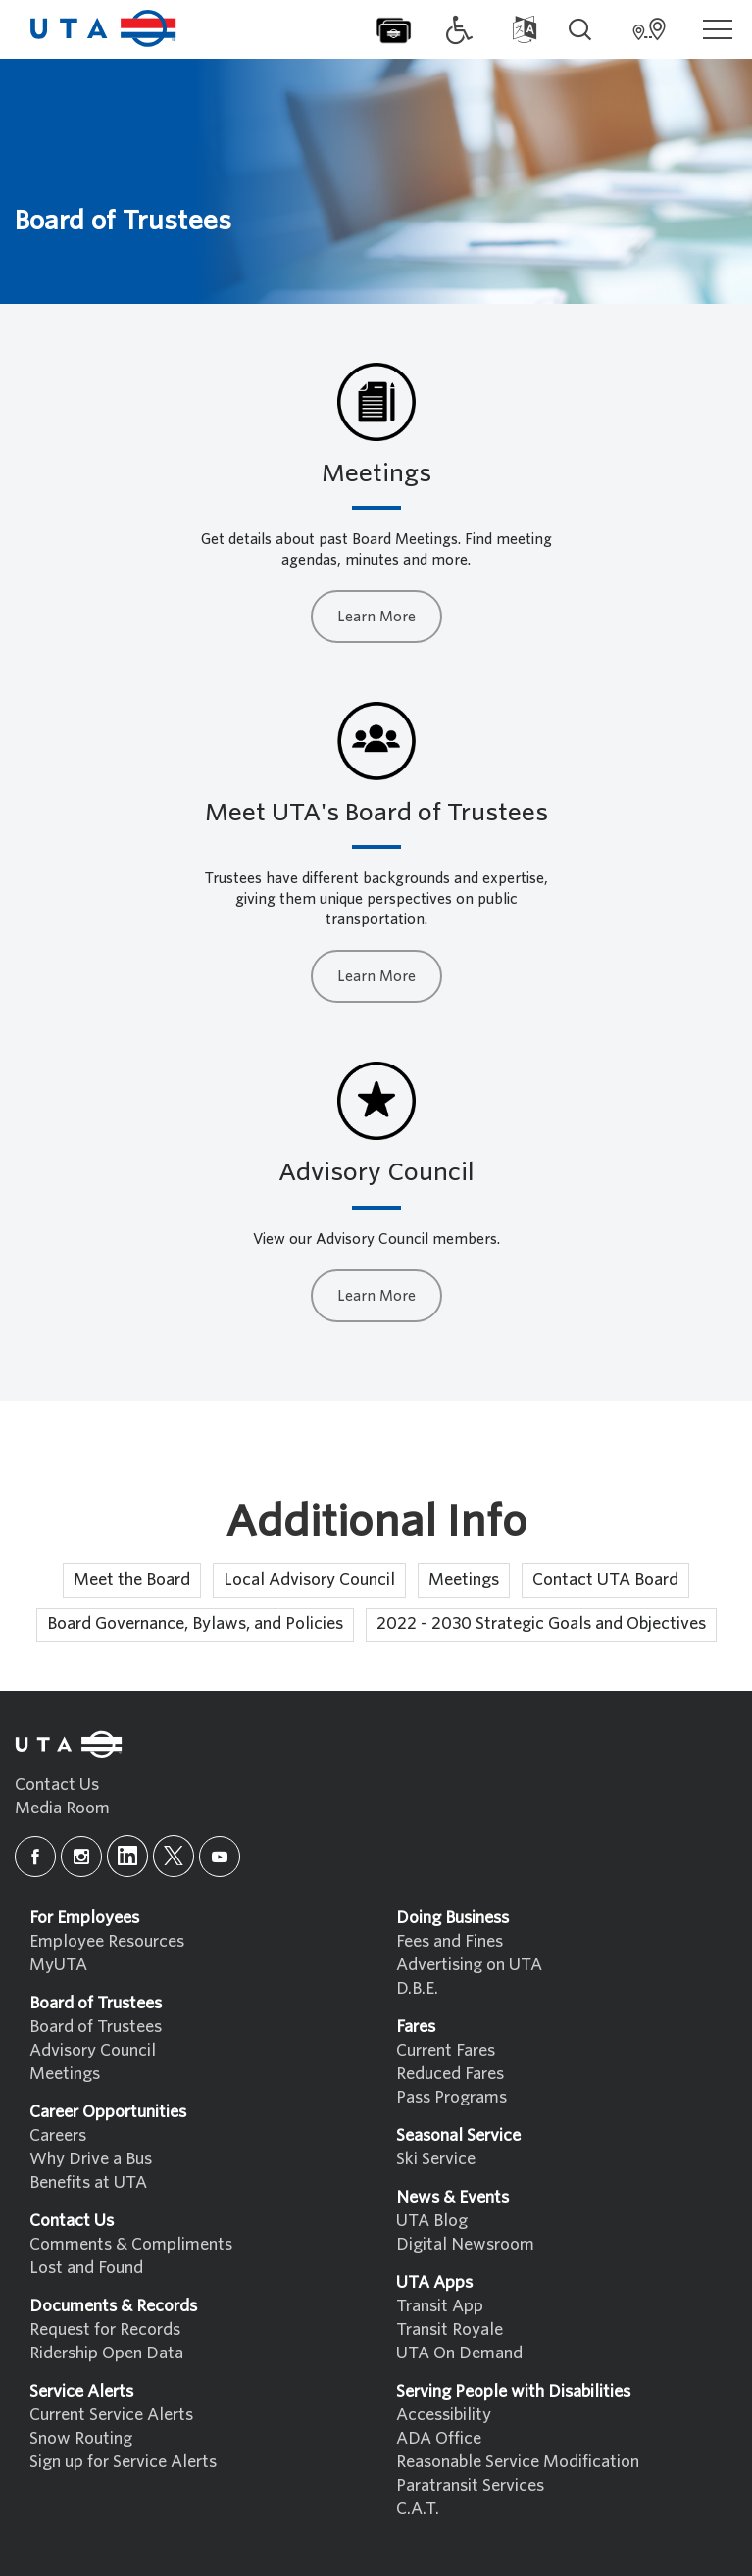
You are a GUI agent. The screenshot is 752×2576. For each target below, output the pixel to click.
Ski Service (436, 2159)
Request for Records (104, 2329)
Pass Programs (451, 2097)
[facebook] (35, 1856)
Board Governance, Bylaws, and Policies (195, 1623)
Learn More (376, 616)
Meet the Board (132, 1579)
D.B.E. (417, 1988)
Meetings (463, 1579)
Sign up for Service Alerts (123, 2461)
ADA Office (438, 2438)
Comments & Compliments (130, 2244)
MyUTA (58, 1965)
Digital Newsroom (465, 2244)
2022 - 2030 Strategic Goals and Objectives (541, 1623)
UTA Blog (432, 2220)
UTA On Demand (459, 2353)
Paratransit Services (470, 2485)
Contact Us (57, 1784)
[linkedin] (127, 1856)
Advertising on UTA (469, 1965)
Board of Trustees (95, 2026)
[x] (173, 1856)
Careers (57, 2135)
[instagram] (81, 1856)
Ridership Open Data (106, 2353)
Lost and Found (86, 2267)
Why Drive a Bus (90, 2159)
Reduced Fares (450, 2073)
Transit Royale (449, 2329)
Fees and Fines (449, 1941)
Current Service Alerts (111, 2414)
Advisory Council (92, 2050)
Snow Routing (80, 2438)
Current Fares (445, 2050)
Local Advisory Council (309, 1579)
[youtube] (219, 1856)
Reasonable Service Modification (517, 2461)
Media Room (62, 1808)
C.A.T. (417, 2509)
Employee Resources (106, 1941)
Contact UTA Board (605, 1579)
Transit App (439, 2306)
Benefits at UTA (88, 2182)
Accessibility (443, 2414)
